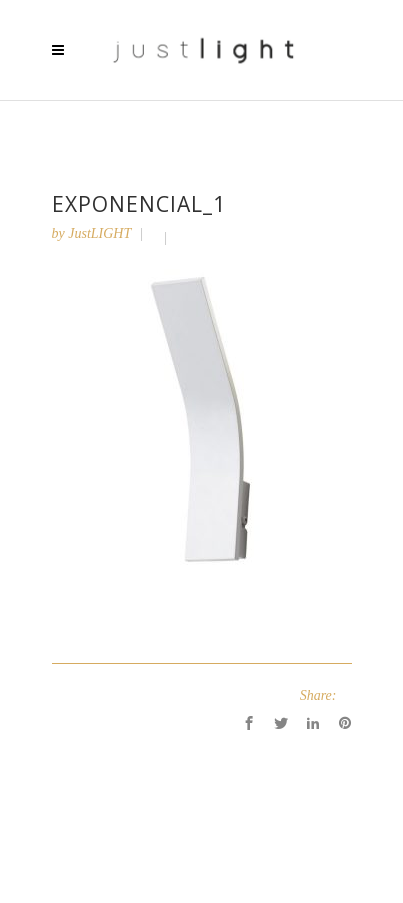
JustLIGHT (99, 233)
